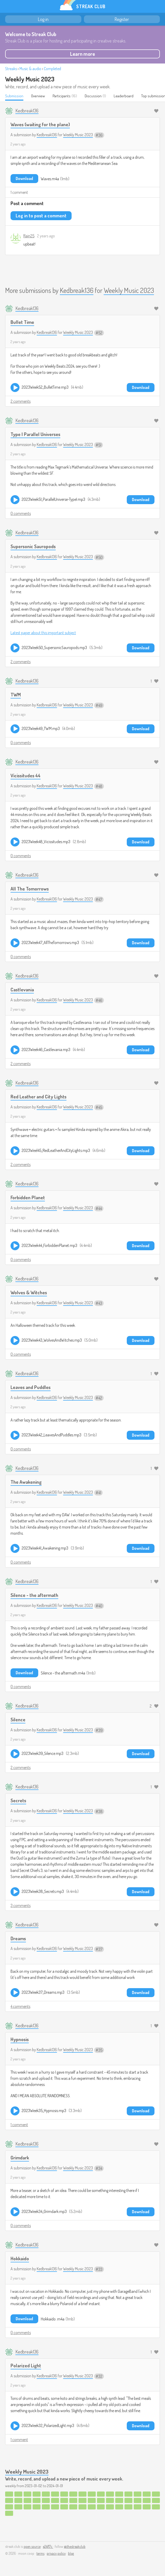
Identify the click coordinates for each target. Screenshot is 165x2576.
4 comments (20, 2006)
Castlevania (22, 989)
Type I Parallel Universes (35, 434)
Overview (38, 95)
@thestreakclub (74, 2546)
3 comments (21, 1905)
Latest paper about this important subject (43, 632)
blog (71, 2553)
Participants (62, 95)
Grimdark (20, 2157)
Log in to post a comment (41, 215)
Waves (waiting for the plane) (40, 124)
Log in (43, 19)
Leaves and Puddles (31, 1387)
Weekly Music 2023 (29, 79)
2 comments (21, 401)
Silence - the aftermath (34, 1595)
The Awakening (26, 1482)
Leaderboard (123, 95)
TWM (16, 694)
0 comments (21, 513)
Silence (18, 1719)
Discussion (93, 95)
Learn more (82, 53)
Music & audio (30, 68)
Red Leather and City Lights (38, 1096)
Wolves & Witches (29, 1292)
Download (24, 178)
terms (40, 2553)
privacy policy (56, 2553)
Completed (52, 68)
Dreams (18, 1938)
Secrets (18, 1800)
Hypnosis (20, 2039)
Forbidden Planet (28, 1197)
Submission (14, 95)
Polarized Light (26, 2365)
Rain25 (28, 235)
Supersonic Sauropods (33, 546)
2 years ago (18, 144)
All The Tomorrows (30, 889)
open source (32, 2546)
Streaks (11, 68)
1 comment (19, 192)
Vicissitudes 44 (26, 775)
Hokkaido (20, 2258)
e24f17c (48, 2546)
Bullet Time (22, 322)
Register (121, 19)
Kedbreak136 (47, 134)
